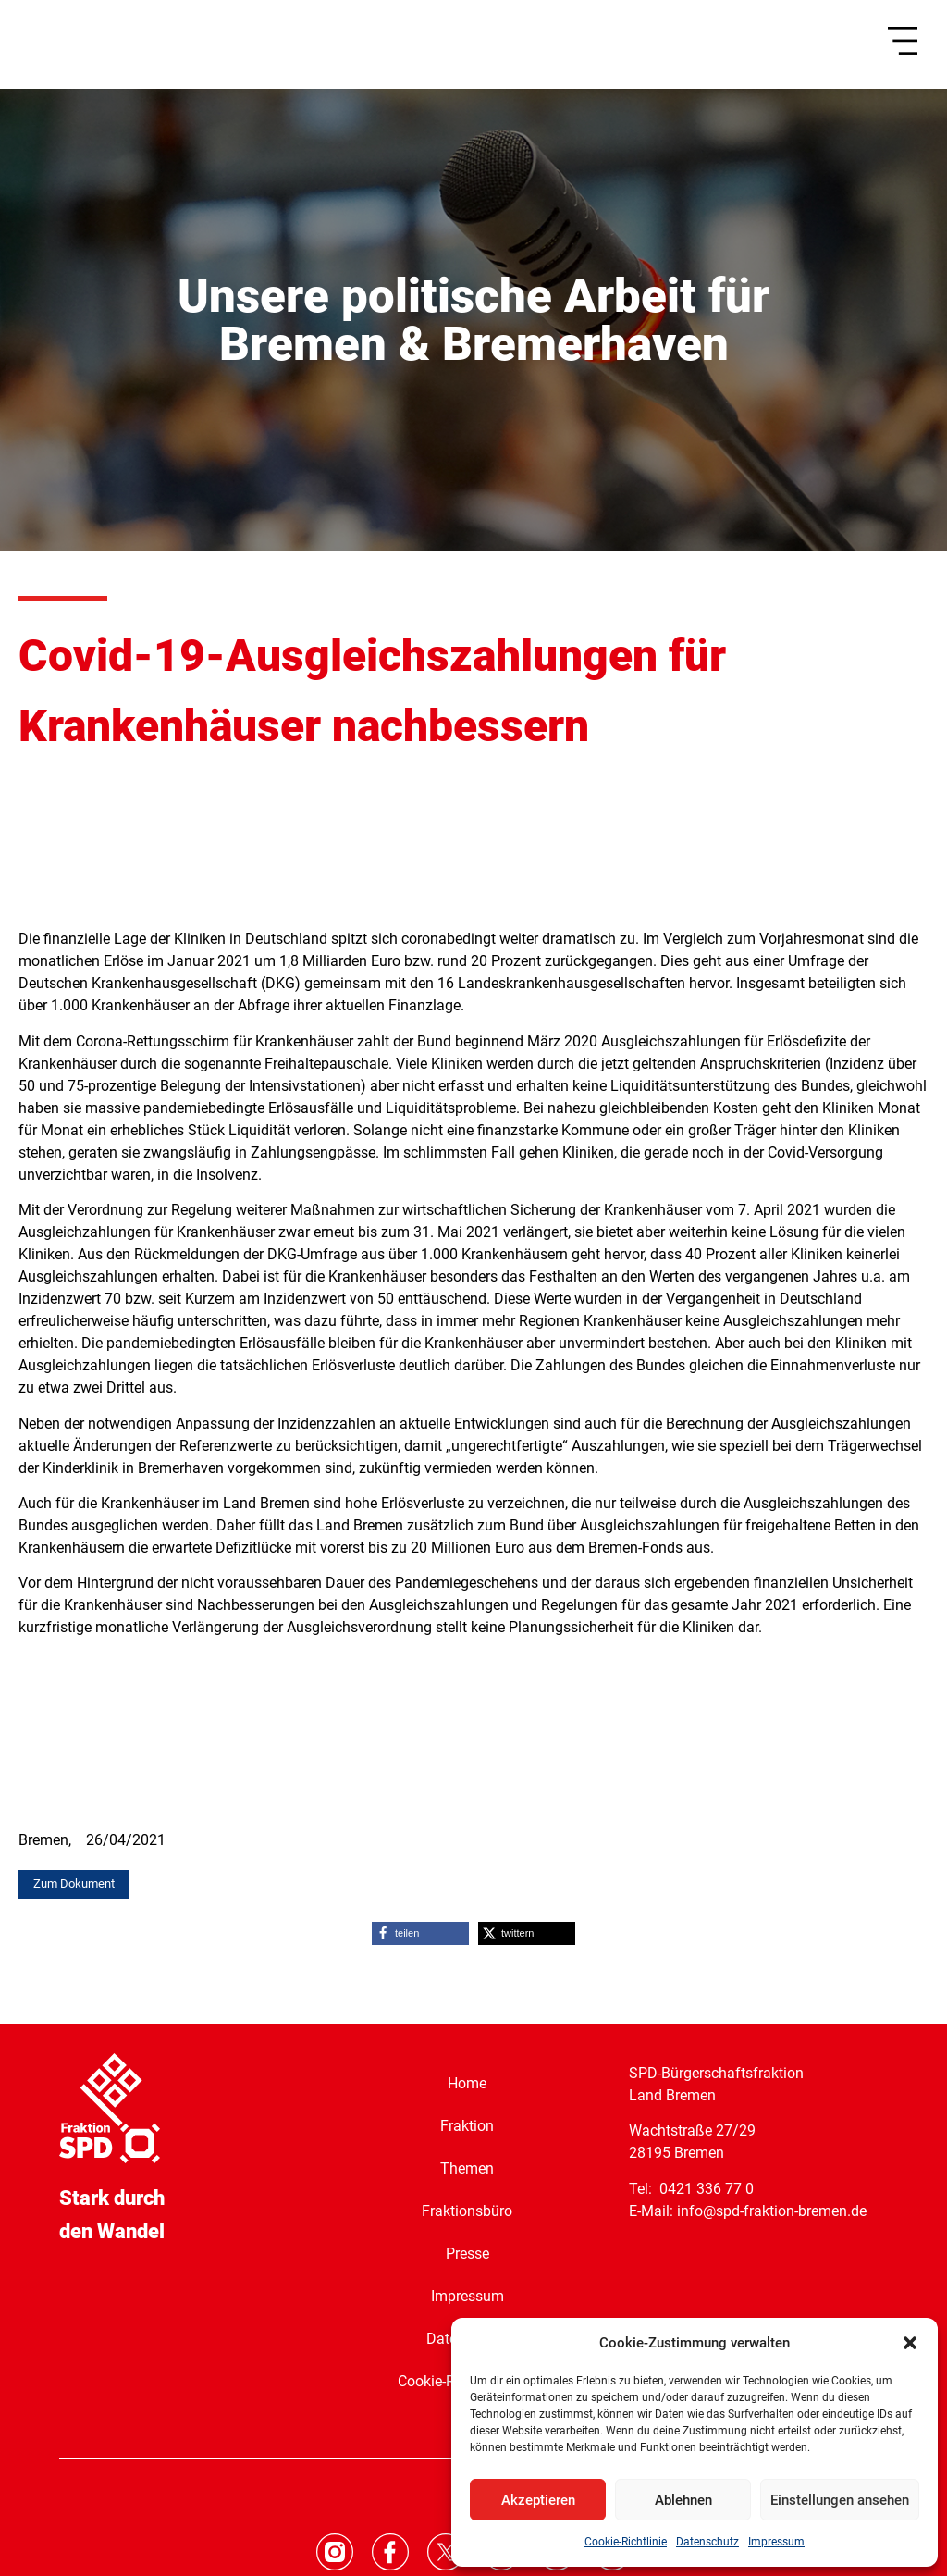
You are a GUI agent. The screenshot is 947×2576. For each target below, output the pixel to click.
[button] (910, 2343)
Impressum (776, 2541)
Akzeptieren (538, 2500)
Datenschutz (707, 2541)
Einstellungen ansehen (839, 2500)
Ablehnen (683, 2500)
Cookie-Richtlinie (625, 2541)
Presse (467, 2253)
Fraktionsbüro (467, 2211)
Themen (467, 2168)
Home (467, 2083)
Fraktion (467, 2126)
